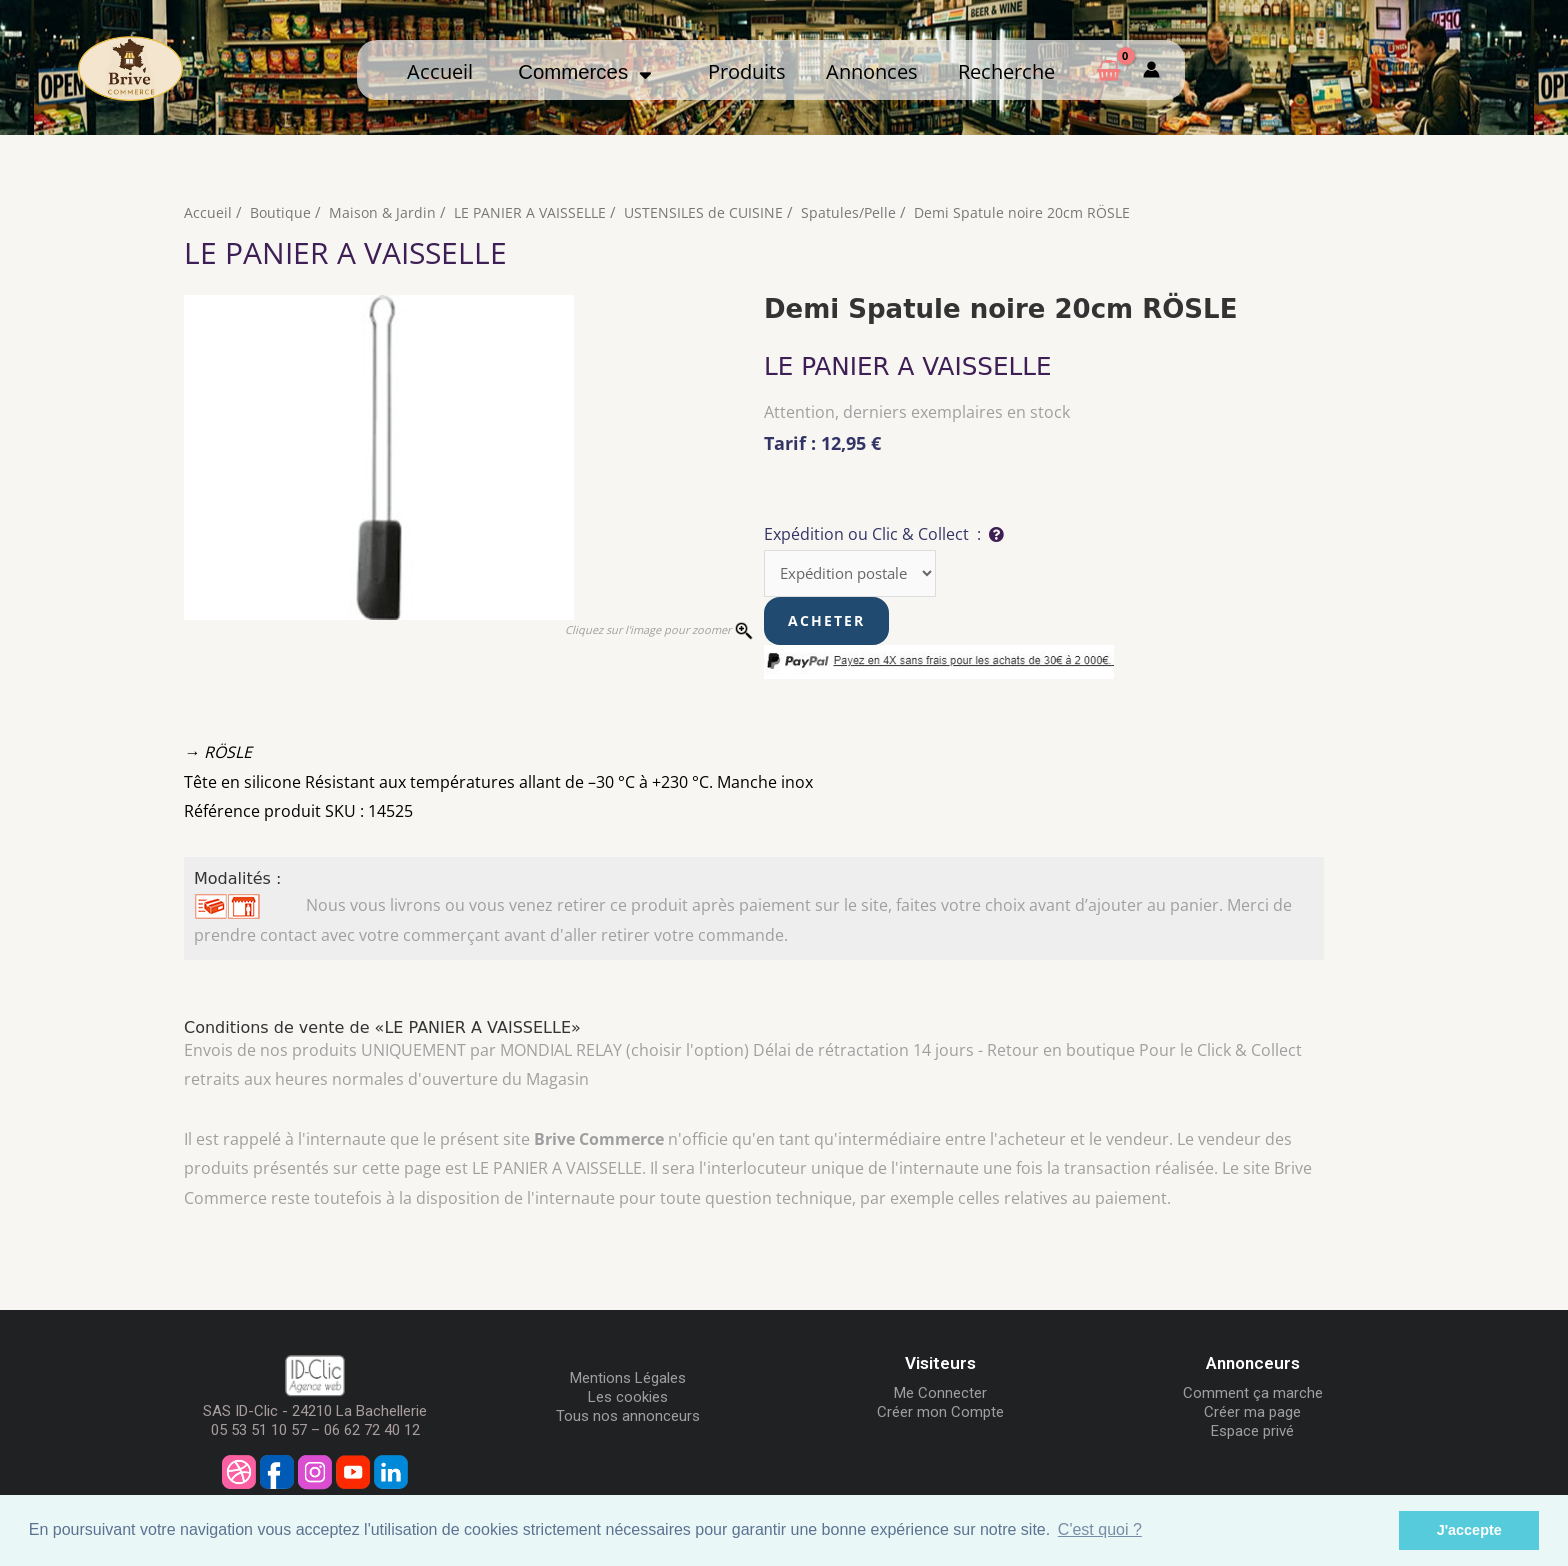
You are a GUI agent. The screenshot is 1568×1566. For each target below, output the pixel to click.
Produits (747, 71)
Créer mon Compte (940, 1414)
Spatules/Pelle (861, 212)
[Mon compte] (1151, 70)
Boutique (281, 212)
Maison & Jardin (385, 212)
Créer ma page (1252, 1414)
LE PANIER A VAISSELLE (536, 212)
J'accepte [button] (1469, 1530)
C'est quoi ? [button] (1100, 1529)
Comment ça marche (1253, 1395)
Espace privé (1252, 1433)
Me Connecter (940, 1395)
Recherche (1006, 71)
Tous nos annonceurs (628, 1418)
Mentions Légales (628, 1380)
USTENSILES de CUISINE (714, 212)
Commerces (585, 72)
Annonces (872, 71)
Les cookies (628, 1399)
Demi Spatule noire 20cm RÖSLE (1040, 212)
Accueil (440, 71)
